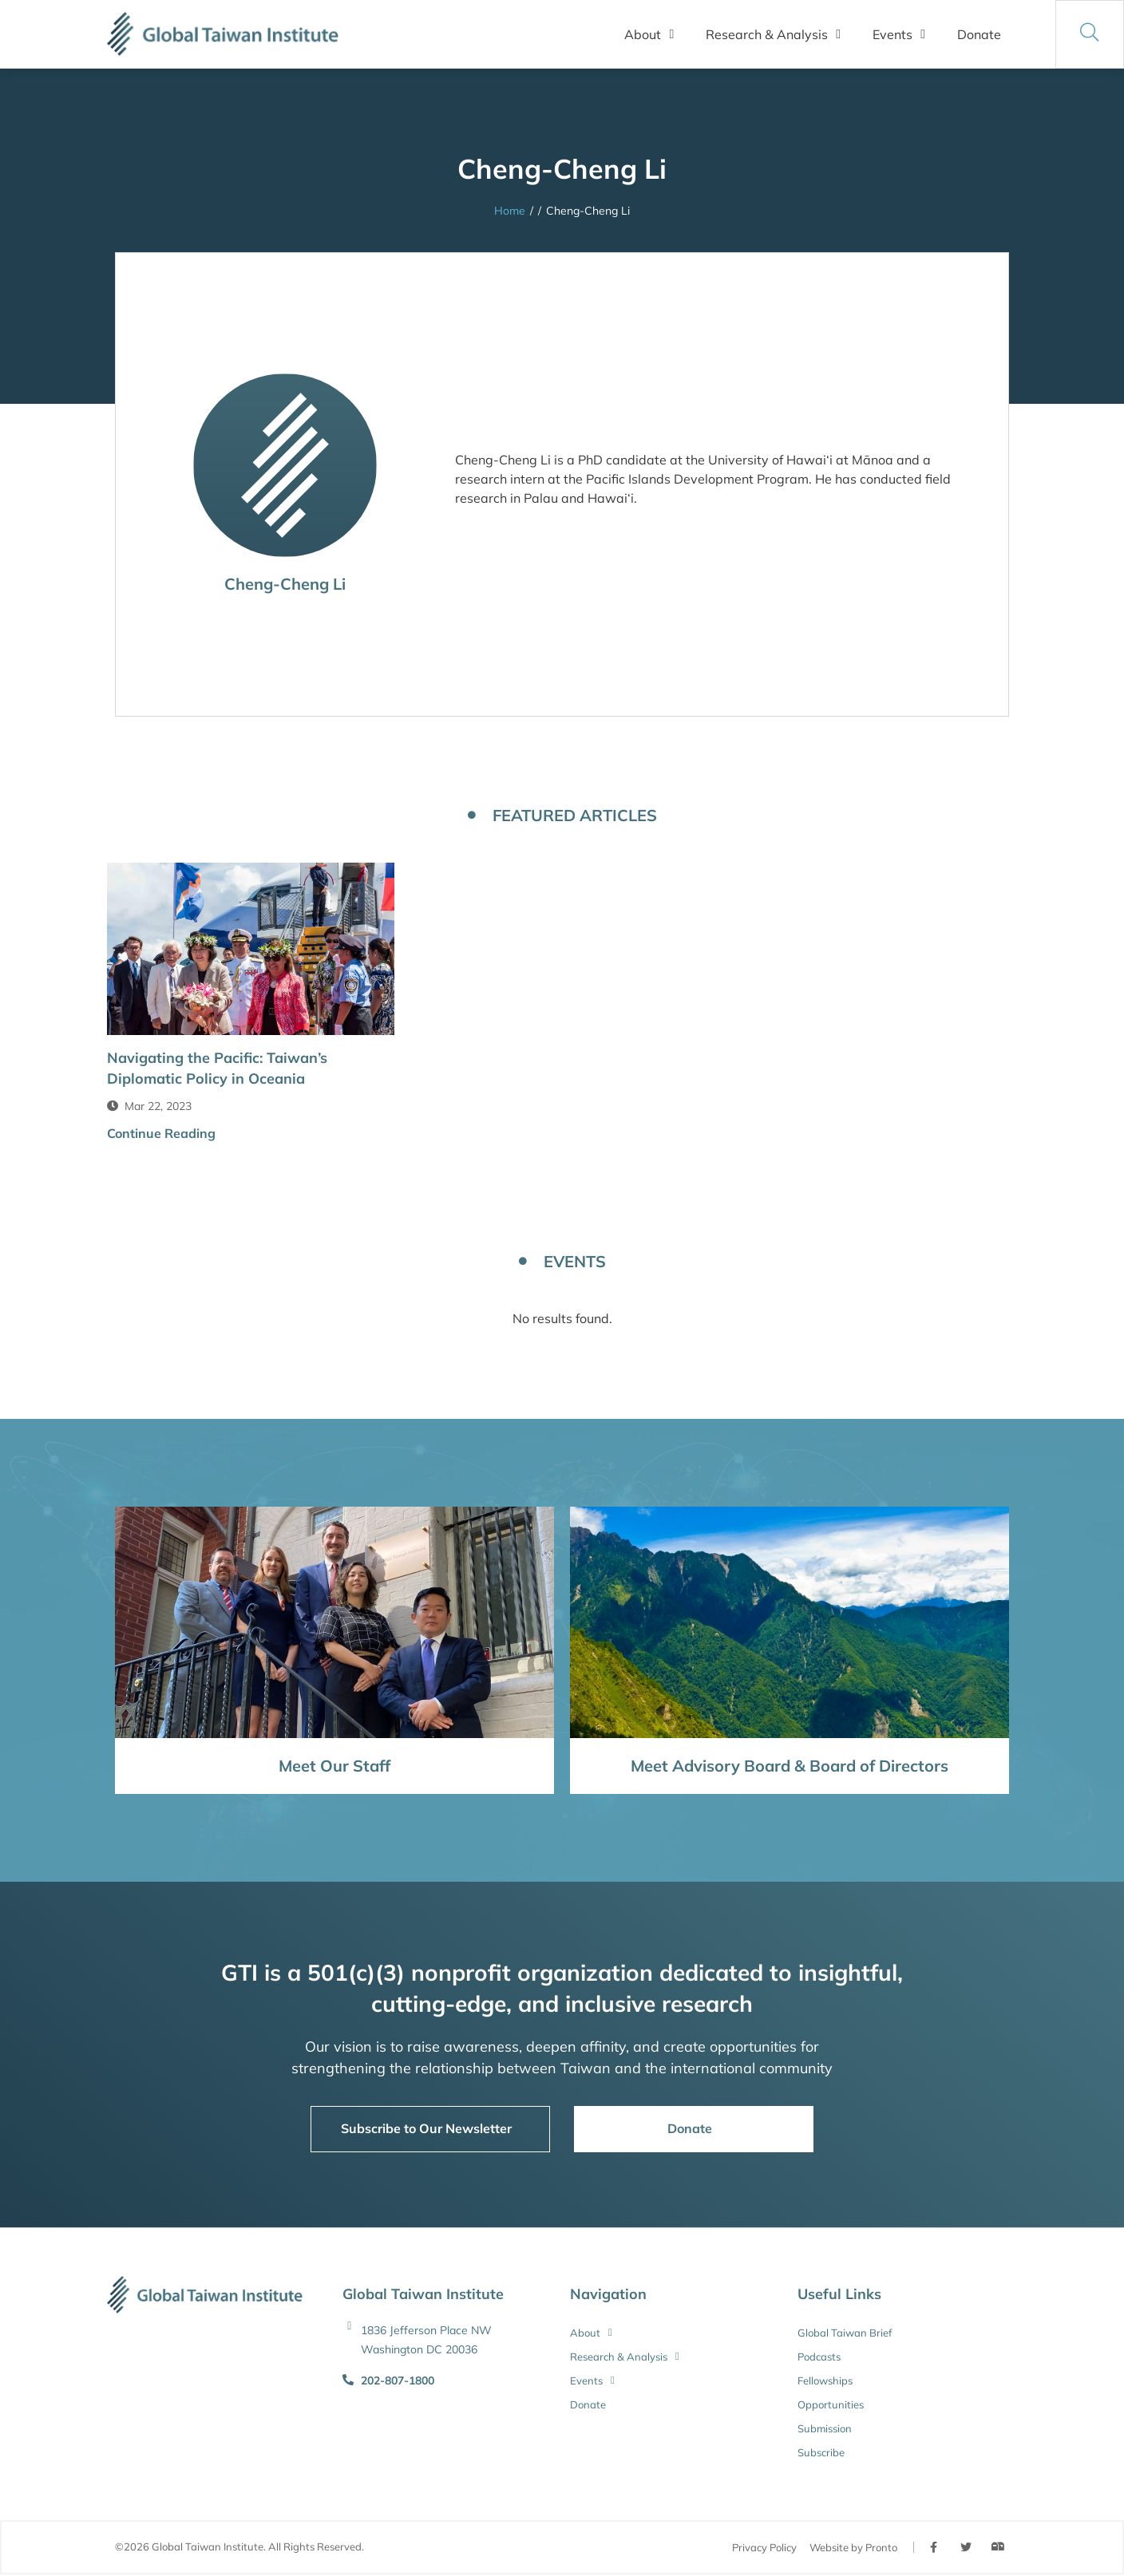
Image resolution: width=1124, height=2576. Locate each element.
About (649, 34)
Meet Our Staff (334, 1766)
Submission (824, 2428)
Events (899, 34)
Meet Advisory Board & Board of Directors (789, 1766)
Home (509, 210)
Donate (979, 34)
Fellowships (825, 2380)
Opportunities (830, 2404)
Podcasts (819, 2356)
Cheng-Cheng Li (285, 584)
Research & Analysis (773, 34)
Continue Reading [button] (161, 1133)
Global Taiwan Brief (844, 2332)
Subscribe (821, 2452)
